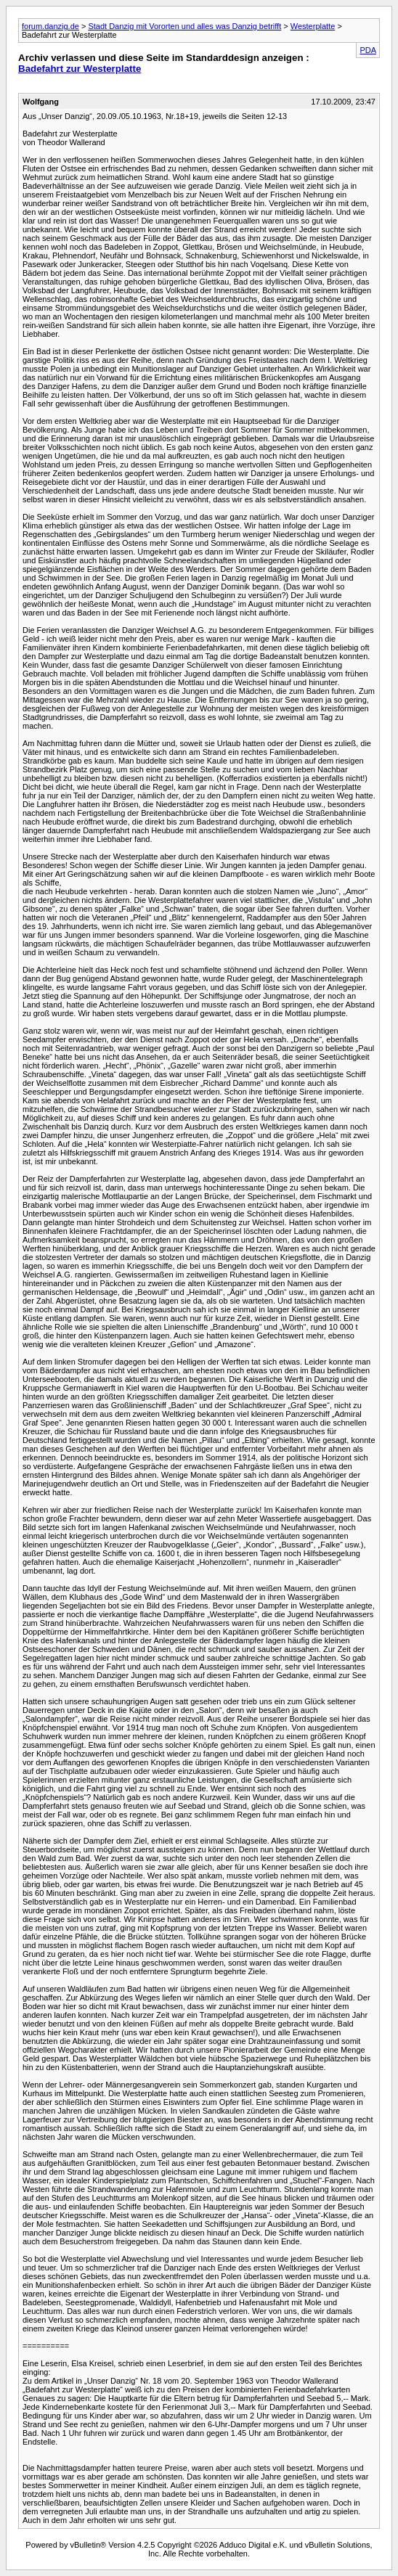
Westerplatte (313, 26)
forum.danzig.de (50, 26)
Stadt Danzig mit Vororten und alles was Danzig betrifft (184, 26)
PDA (368, 50)
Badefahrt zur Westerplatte (79, 68)
